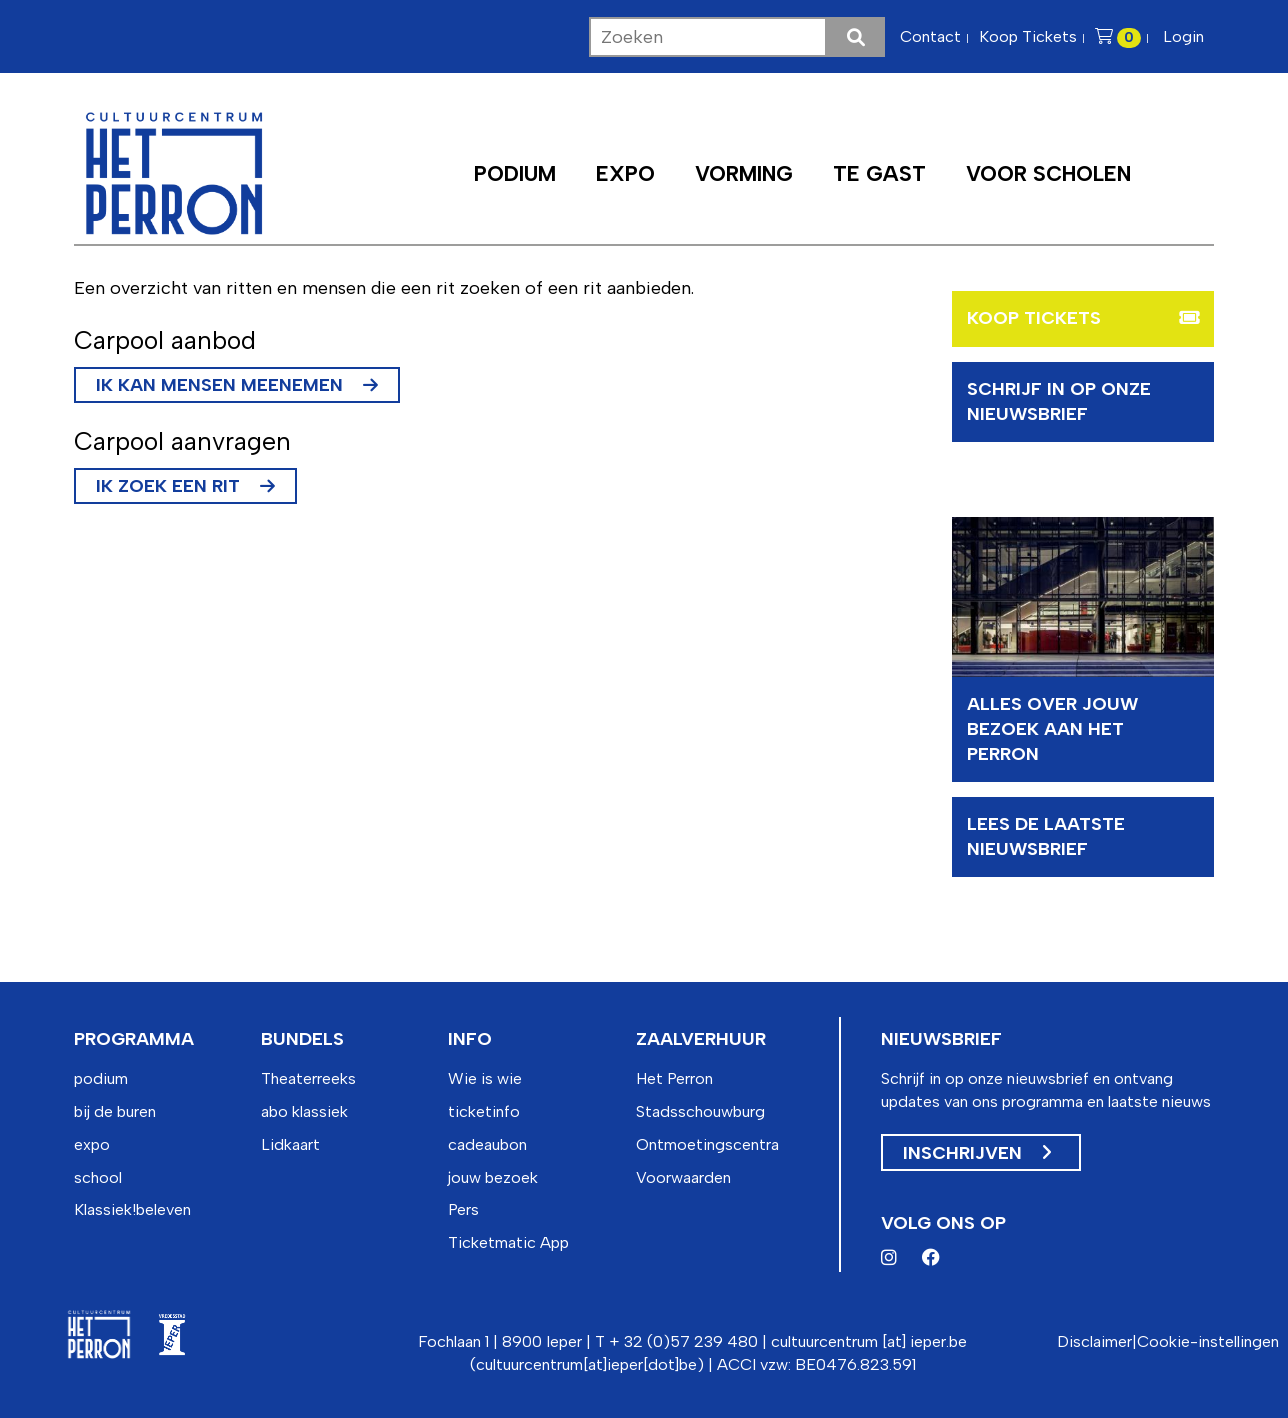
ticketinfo (484, 1111)
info (470, 1039)
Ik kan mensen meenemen (219, 385)
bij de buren (115, 1111)
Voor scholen (1048, 173)
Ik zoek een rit (168, 486)
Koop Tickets (1028, 36)
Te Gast (879, 173)
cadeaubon (487, 1144)
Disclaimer (1094, 1341)
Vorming (744, 173)
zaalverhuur (701, 1039)
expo (92, 1144)
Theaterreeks (308, 1078)
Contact (930, 36)
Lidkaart (290, 1144)
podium (101, 1078)
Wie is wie (485, 1078)
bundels (302, 1039)
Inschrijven (977, 1153)
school (98, 1177)
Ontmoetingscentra (707, 1144)
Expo (625, 173)
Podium (515, 173)
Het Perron (674, 1078)
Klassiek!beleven (132, 1209)
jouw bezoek (493, 1177)
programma (134, 1039)
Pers (463, 1209)
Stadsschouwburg (700, 1111)
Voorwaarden (683, 1177)
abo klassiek (304, 1111)
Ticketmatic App (508, 1242)
